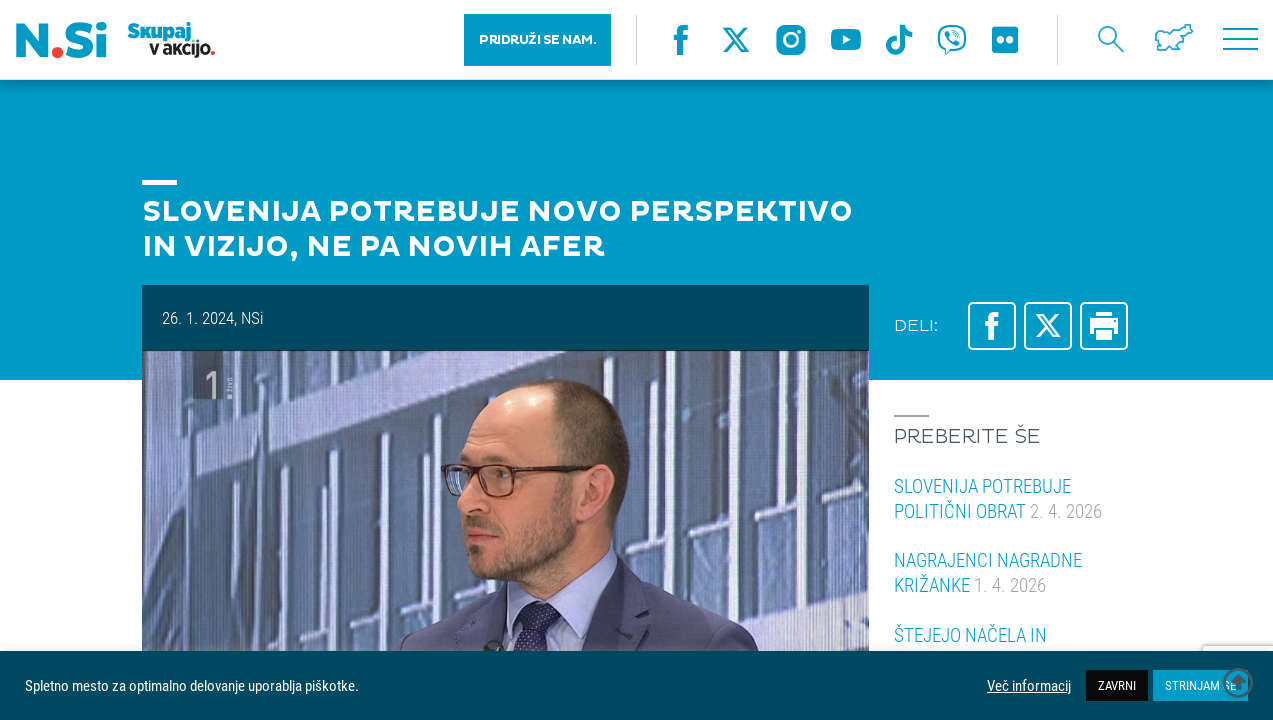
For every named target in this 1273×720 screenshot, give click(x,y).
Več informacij (1029, 686)
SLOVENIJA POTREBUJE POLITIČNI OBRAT (998, 498)
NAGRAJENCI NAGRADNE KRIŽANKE (988, 572)
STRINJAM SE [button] (1200, 685)
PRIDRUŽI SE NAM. (537, 40)
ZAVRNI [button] (1117, 685)
